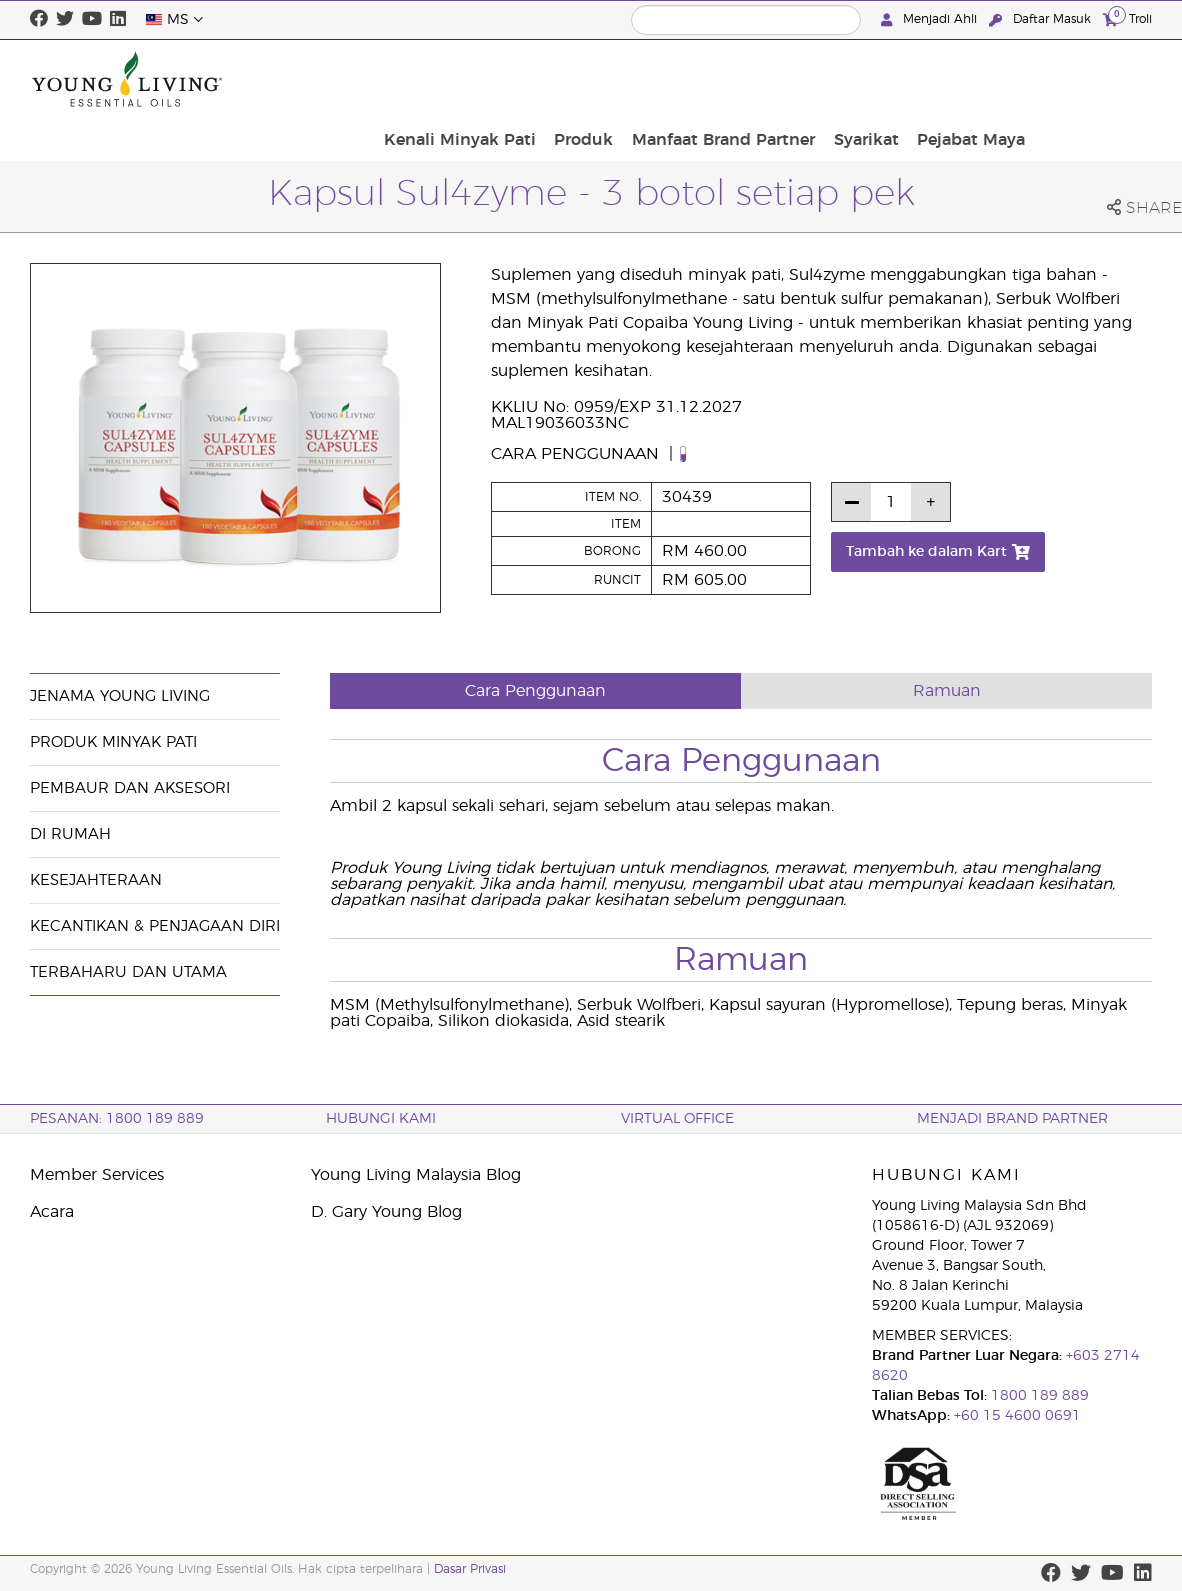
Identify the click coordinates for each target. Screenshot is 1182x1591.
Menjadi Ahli (931, 19)
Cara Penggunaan (577, 454)
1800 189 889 (1038, 1396)
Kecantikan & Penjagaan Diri (155, 926)
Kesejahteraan (96, 880)
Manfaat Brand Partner (857, 79)
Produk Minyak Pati (113, 742)
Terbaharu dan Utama (128, 972)
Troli (1127, 18)
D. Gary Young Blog (386, 1212)
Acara (52, 1212)
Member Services (97, 1175)
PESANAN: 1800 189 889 (117, 1119)
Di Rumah (70, 834)
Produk (724, 79)
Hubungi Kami (381, 1119)
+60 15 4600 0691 (1017, 1416)
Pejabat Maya (1092, 79)
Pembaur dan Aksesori (130, 788)
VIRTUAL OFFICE (677, 1119)
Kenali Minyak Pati (607, 79)
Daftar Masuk (1042, 19)
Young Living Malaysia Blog (416, 1175)
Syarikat (993, 79)
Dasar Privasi (470, 1569)
